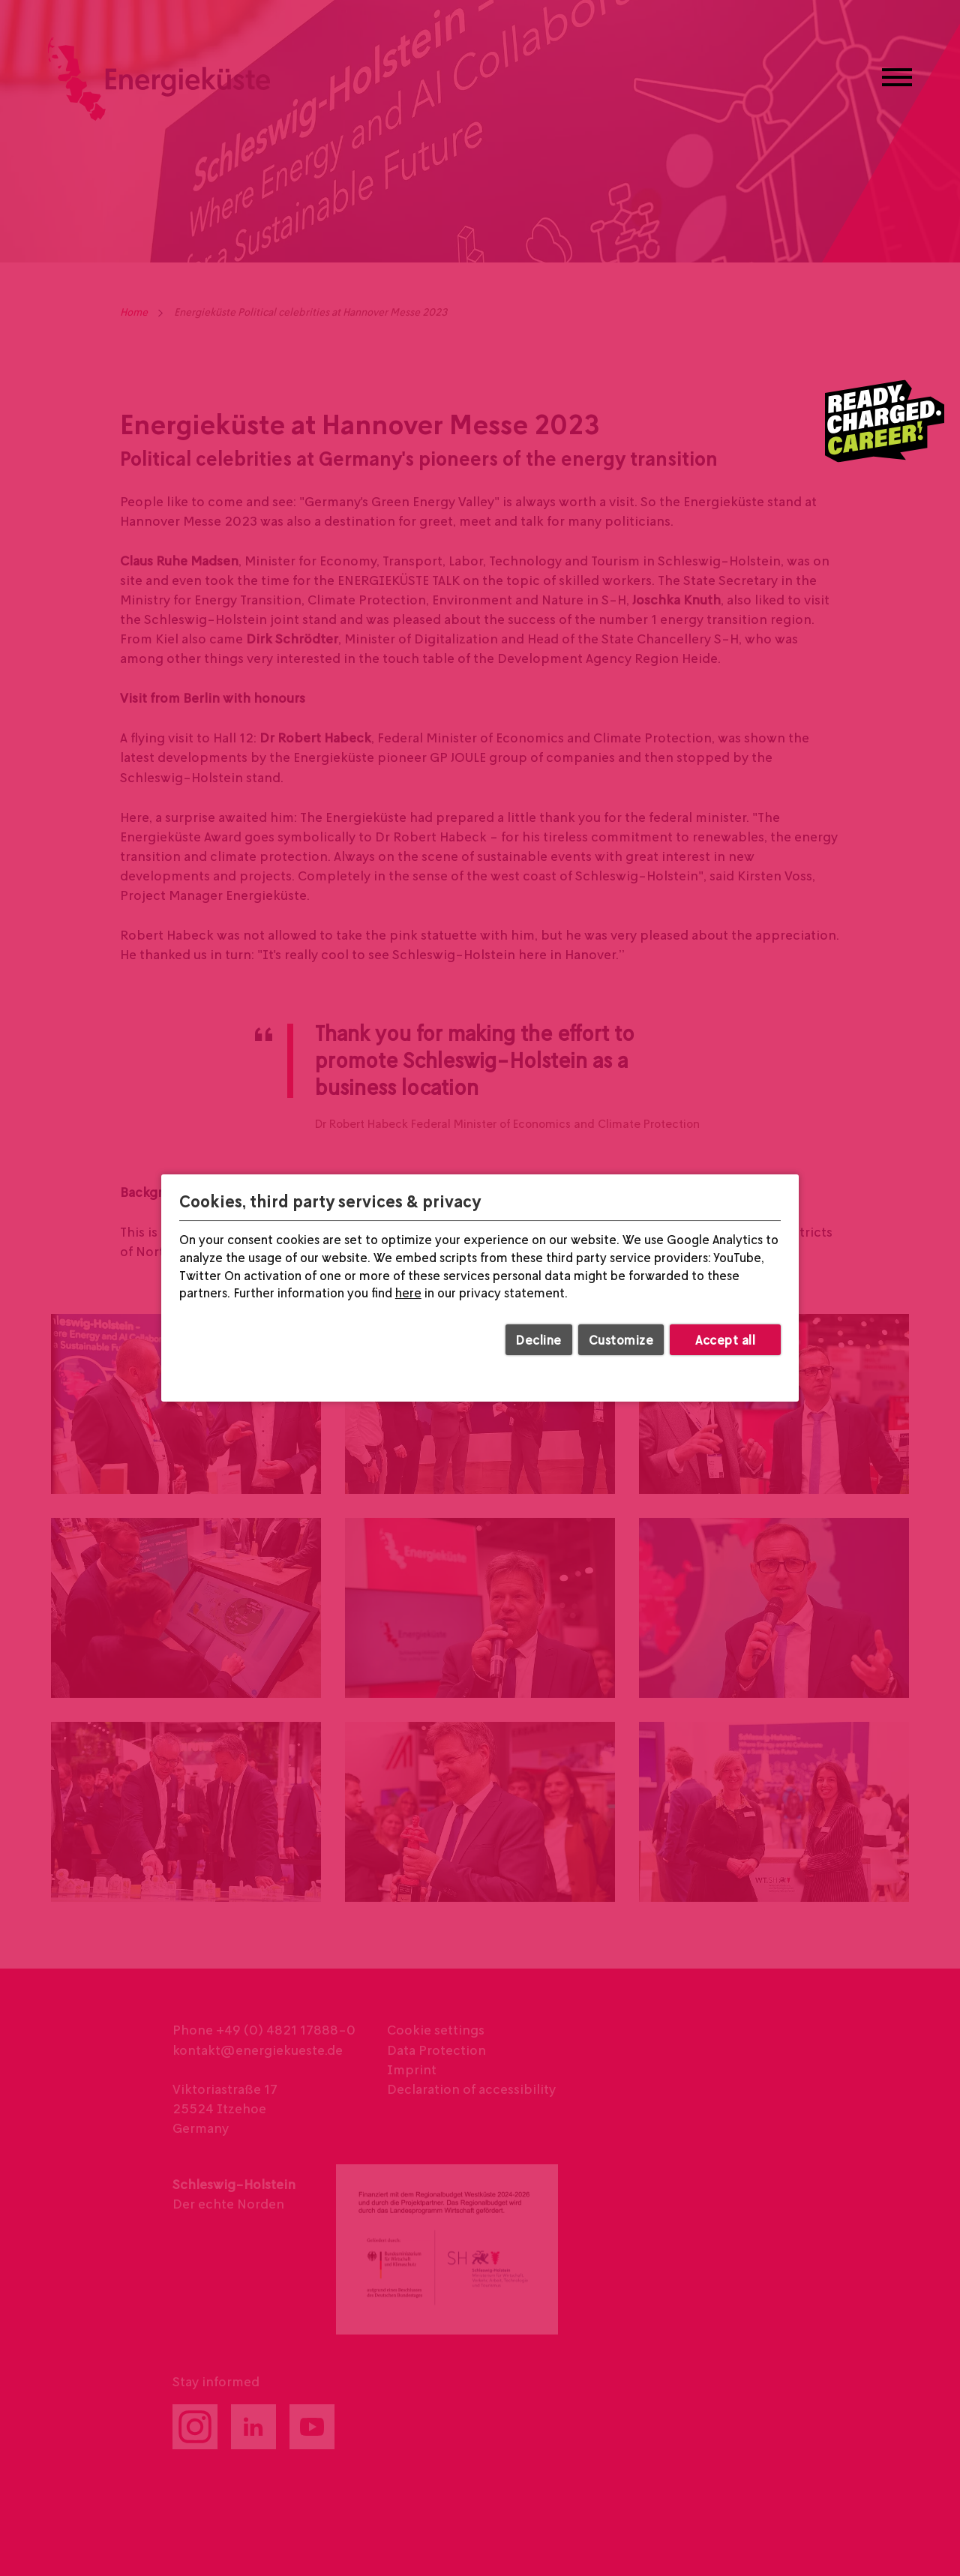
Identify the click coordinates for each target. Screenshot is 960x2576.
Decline (538, 1340)
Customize (621, 1340)
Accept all (725, 1340)
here (408, 1293)
